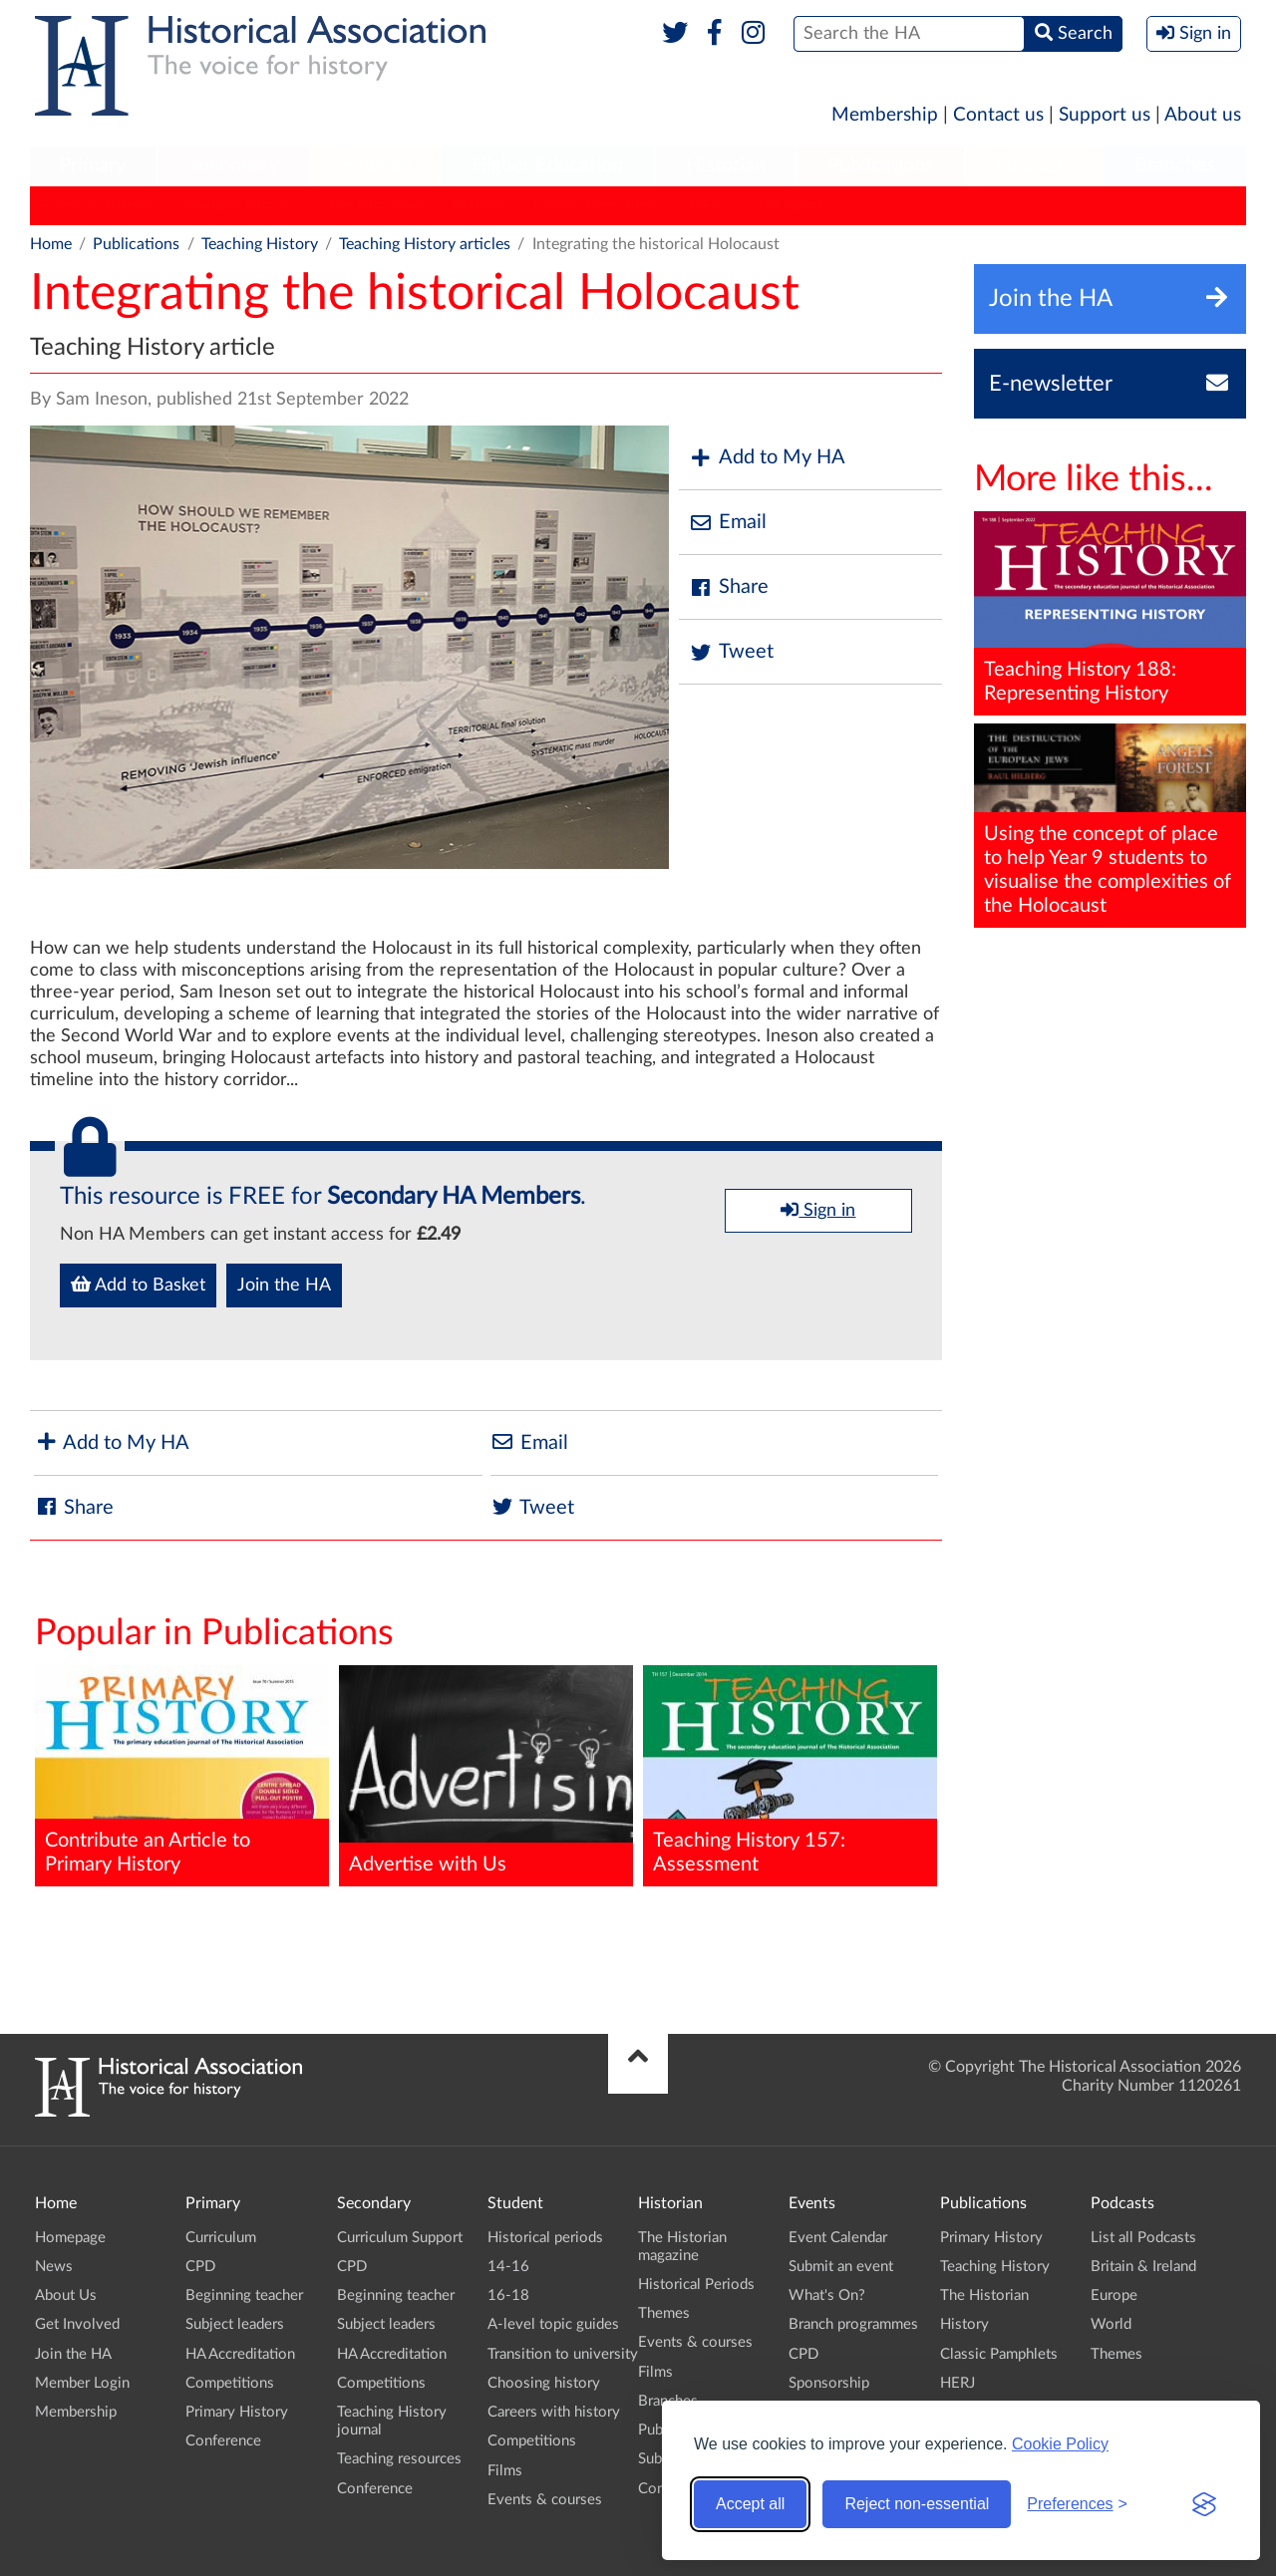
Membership (884, 115)
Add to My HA (767, 457)
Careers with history (553, 2412)
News (54, 2266)
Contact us (998, 115)
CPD (200, 2266)
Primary (92, 165)
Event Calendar (838, 2237)
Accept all (750, 2503)
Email (728, 522)
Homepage (70, 2237)
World (1111, 2324)
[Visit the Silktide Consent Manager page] (1204, 2504)
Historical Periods (696, 2284)
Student (374, 165)
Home (51, 244)
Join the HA (284, 1285)
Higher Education (547, 165)
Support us (1104, 115)
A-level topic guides (553, 2324)
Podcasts (1035, 165)
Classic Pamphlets (596, 205)
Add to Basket (138, 1284)
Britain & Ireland (1143, 2266)
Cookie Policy (1060, 2443)
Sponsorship (829, 2383)
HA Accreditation (240, 2354)
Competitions (229, 2383)
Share (729, 587)
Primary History (95, 205)
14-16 (508, 2266)
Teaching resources (399, 2458)
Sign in (818, 1210)
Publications (880, 165)
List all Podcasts (1143, 2237)
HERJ (709, 205)
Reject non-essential (916, 2503)
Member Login (82, 2383)
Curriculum (220, 2237)
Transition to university (562, 2354)
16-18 (508, 2295)
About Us (66, 2295)
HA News (790, 205)
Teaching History (238, 205)
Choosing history (543, 2383)
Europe (1114, 2295)
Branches (1175, 165)
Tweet (731, 652)
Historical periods (545, 2237)
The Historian (374, 205)
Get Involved (77, 2324)
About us (1202, 115)
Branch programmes (853, 2324)
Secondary (233, 165)
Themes (664, 2313)
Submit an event (841, 2266)
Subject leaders (234, 2324)
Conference (223, 2440)
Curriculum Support (400, 2237)
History (477, 205)
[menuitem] (93, 166)
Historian (726, 165)
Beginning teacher (244, 2295)
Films (504, 2470)
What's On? (827, 2295)
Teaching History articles (424, 244)
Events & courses (544, 2499)
